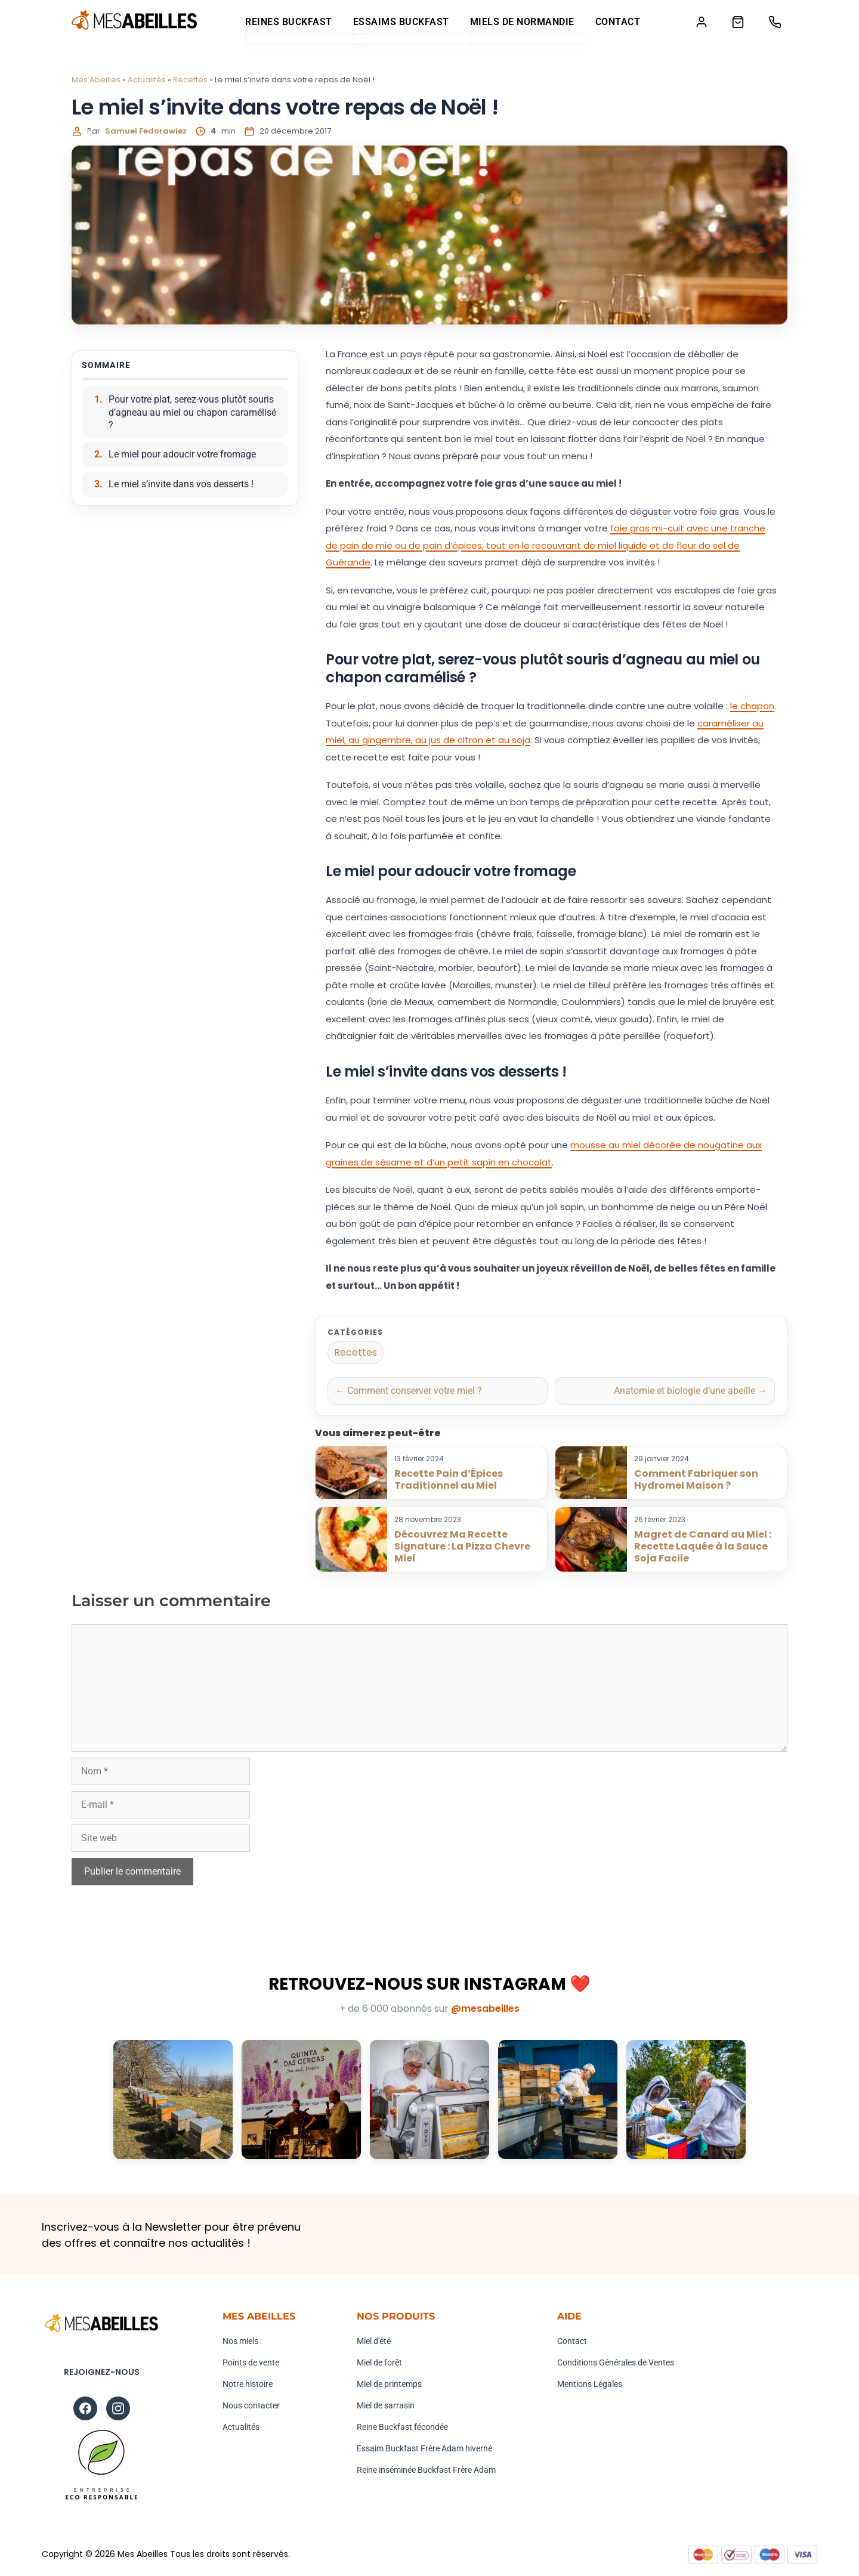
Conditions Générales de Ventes (615, 2363)
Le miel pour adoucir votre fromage (182, 454)
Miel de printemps (389, 2384)
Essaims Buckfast (398, 22)
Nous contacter (251, 2406)
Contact (615, 22)
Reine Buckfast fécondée (402, 2427)
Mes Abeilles (96, 80)
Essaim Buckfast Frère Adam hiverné (424, 2449)
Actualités (147, 80)
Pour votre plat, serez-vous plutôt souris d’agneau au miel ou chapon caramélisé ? (192, 412)
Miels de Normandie (519, 22)
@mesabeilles (485, 2009)
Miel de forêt (379, 2363)
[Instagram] (118, 2409)
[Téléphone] (774, 22)
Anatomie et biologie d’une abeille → (690, 1391)
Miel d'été (374, 2341)
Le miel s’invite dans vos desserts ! (181, 484)
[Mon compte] (696, 22)
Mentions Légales (589, 2384)
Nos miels (240, 2341)
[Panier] (735, 22)
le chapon (752, 706)
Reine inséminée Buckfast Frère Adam (426, 2470)
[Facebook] (85, 2409)
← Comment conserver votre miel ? (408, 1391)
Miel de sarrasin (386, 2406)
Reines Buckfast (286, 22)
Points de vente (251, 2363)
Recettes (190, 80)
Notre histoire (248, 2384)
